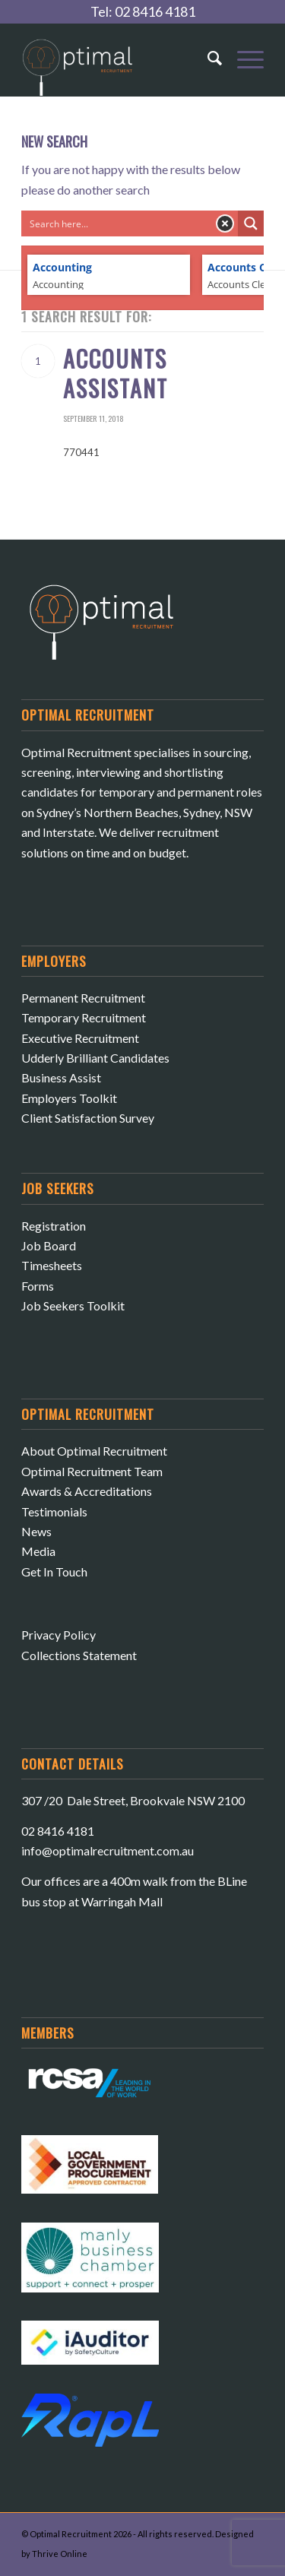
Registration (53, 1225)
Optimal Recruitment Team (92, 1471)
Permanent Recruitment (83, 997)
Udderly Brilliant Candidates (95, 1057)
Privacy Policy (58, 1634)
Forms (37, 1285)
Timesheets (51, 1265)
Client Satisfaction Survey (87, 1118)
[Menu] (243, 57)
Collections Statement (79, 1655)
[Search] (207, 57)
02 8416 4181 (155, 11)
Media (38, 1551)
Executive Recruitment (80, 1038)
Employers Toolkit (69, 1098)
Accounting (62, 267)
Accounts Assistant (115, 373)
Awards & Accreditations (86, 1491)
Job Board (48, 1245)
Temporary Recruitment (83, 1017)
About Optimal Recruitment (94, 1450)
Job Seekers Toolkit (73, 1305)
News (36, 1531)
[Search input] (117, 223)
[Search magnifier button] (251, 223)
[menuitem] (207, 50)
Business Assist (61, 1077)
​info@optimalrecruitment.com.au (107, 1850)
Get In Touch (54, 1571)
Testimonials (54, 1511)
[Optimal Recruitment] (118, 65)
